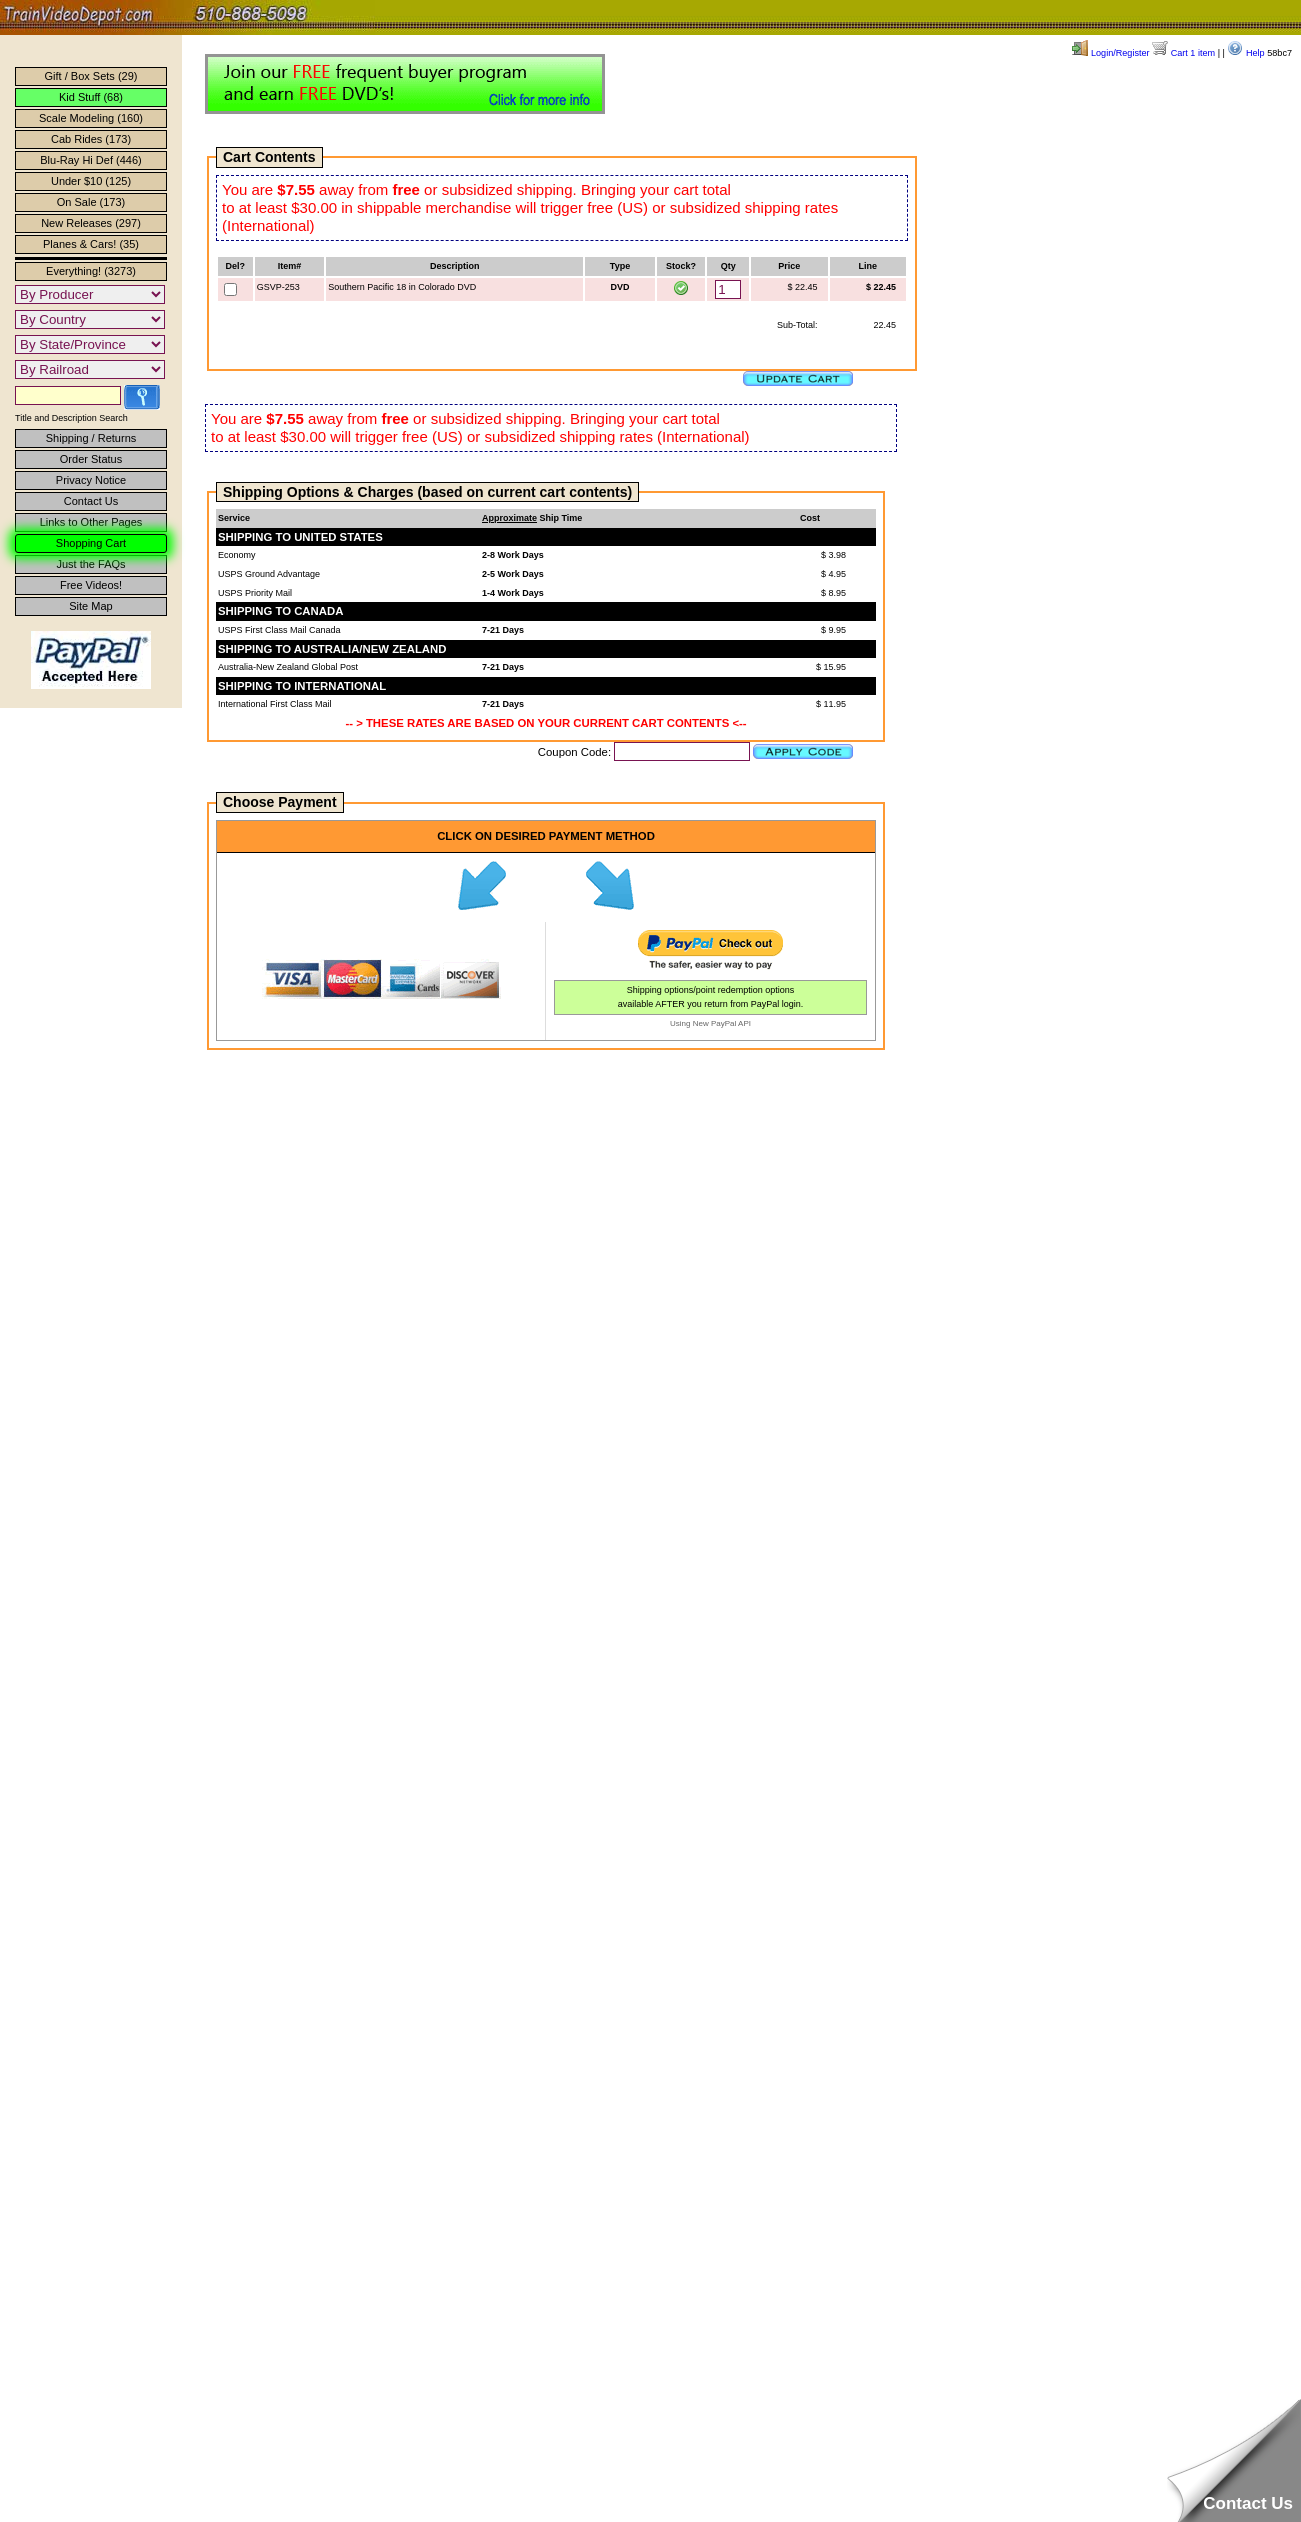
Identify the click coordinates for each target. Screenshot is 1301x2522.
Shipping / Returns (91, 438)
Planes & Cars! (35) (91, 244)
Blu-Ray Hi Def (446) (90, 160)
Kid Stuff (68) (91, 97)
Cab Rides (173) (91, 139)
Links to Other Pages (91, 522)
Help (1245, 53)
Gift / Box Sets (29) (91, 76)
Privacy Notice (91, 480)
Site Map (90, 606)
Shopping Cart (91, 543)
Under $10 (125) (91, 181)
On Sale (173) (91, 202)
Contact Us (91, 501)
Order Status (91, 459)
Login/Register (1110, 53)
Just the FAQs (90, 564)
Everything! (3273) (91, 271)
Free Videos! (91, 585)
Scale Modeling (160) (91, 118)
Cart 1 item (1183, 53)
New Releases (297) (91, 223)
